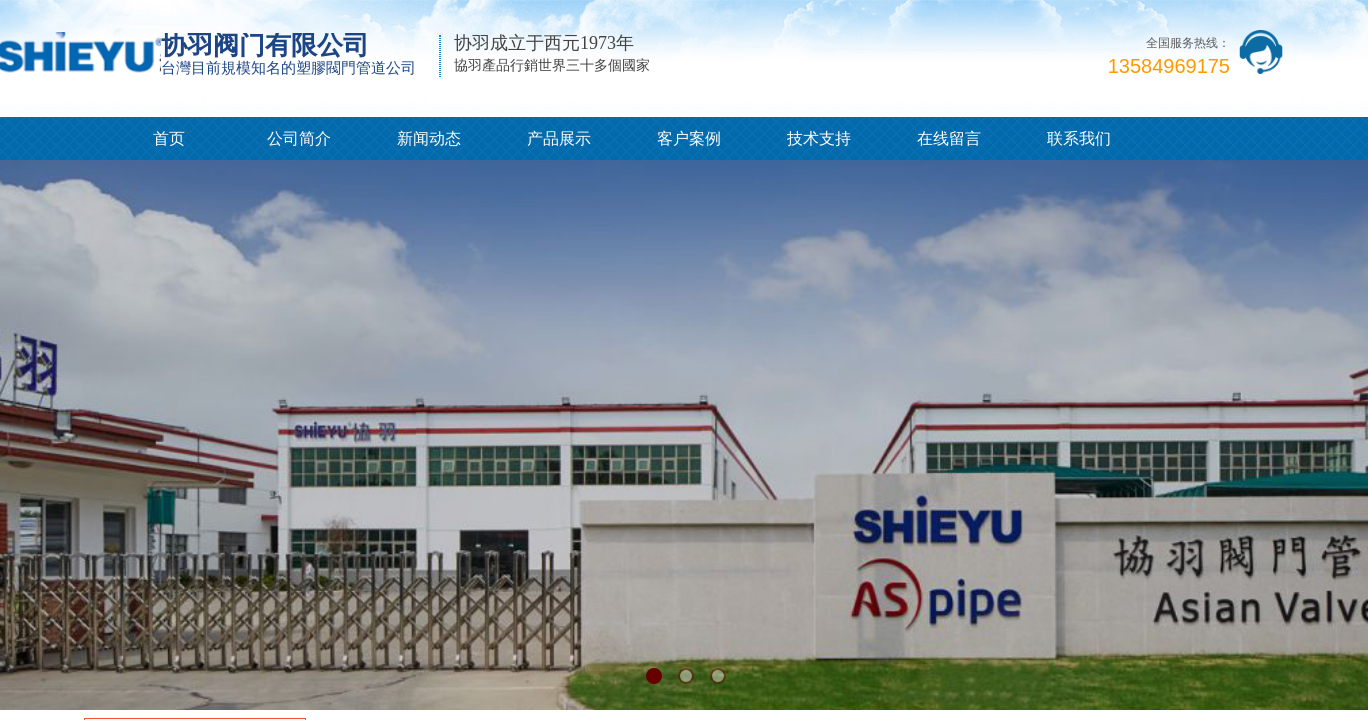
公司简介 (299, 138)
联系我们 (1079, 138)
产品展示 (559, 138)
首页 (169, 138)
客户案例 (689, 138)
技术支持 (819, 138)
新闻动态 (429, 138)
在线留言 (949, 138)
